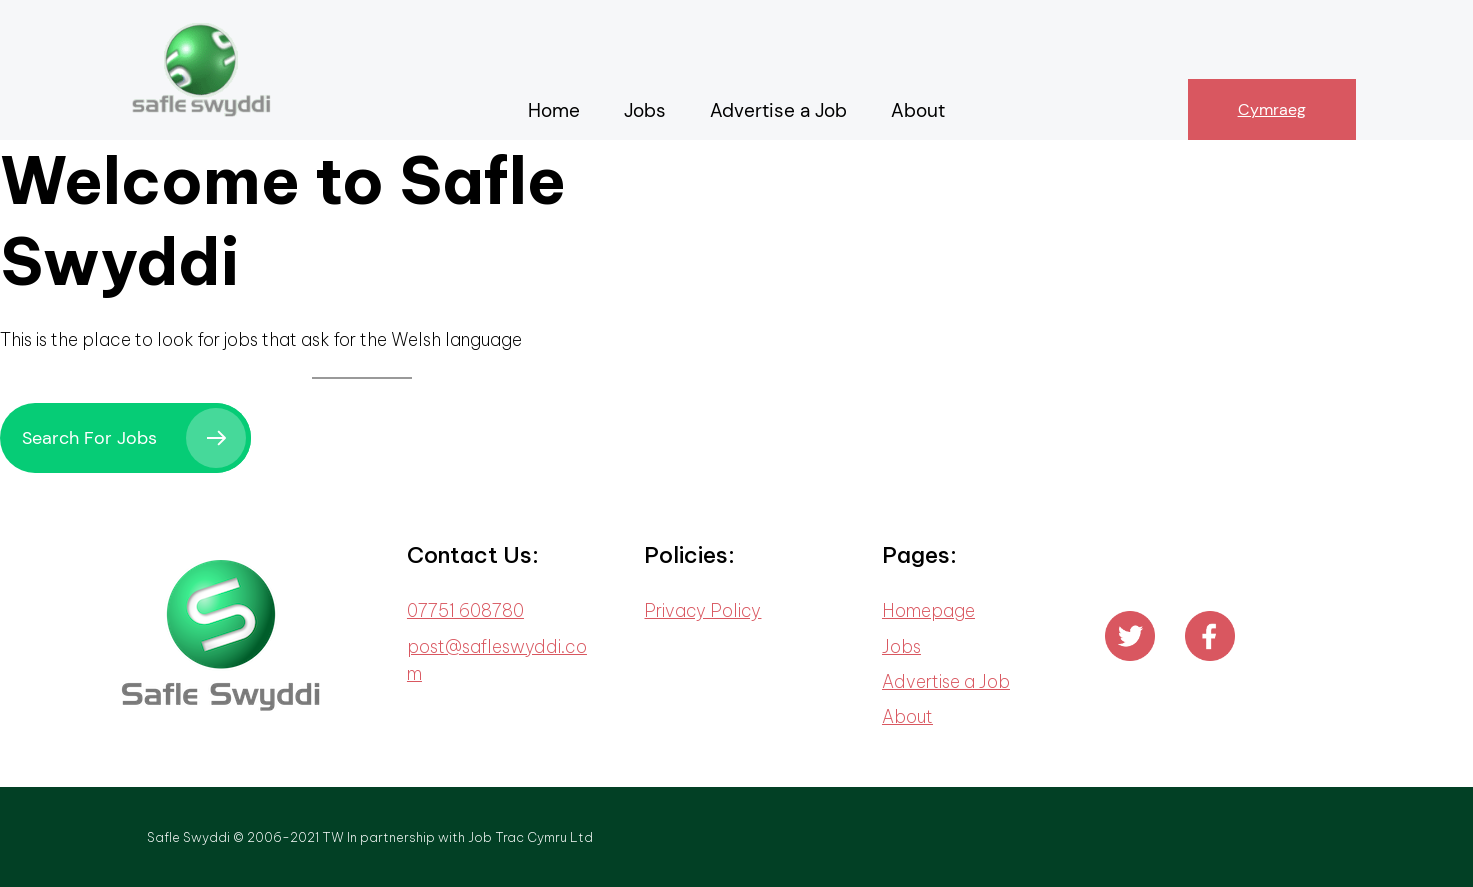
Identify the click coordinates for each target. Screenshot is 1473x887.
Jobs (901, 646)
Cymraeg (1272, 109)
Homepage (928, 610)
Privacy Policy (702, 610)
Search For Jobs (89, 438)
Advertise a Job (946, 681)
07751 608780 (465, 610)
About (907, 716)
